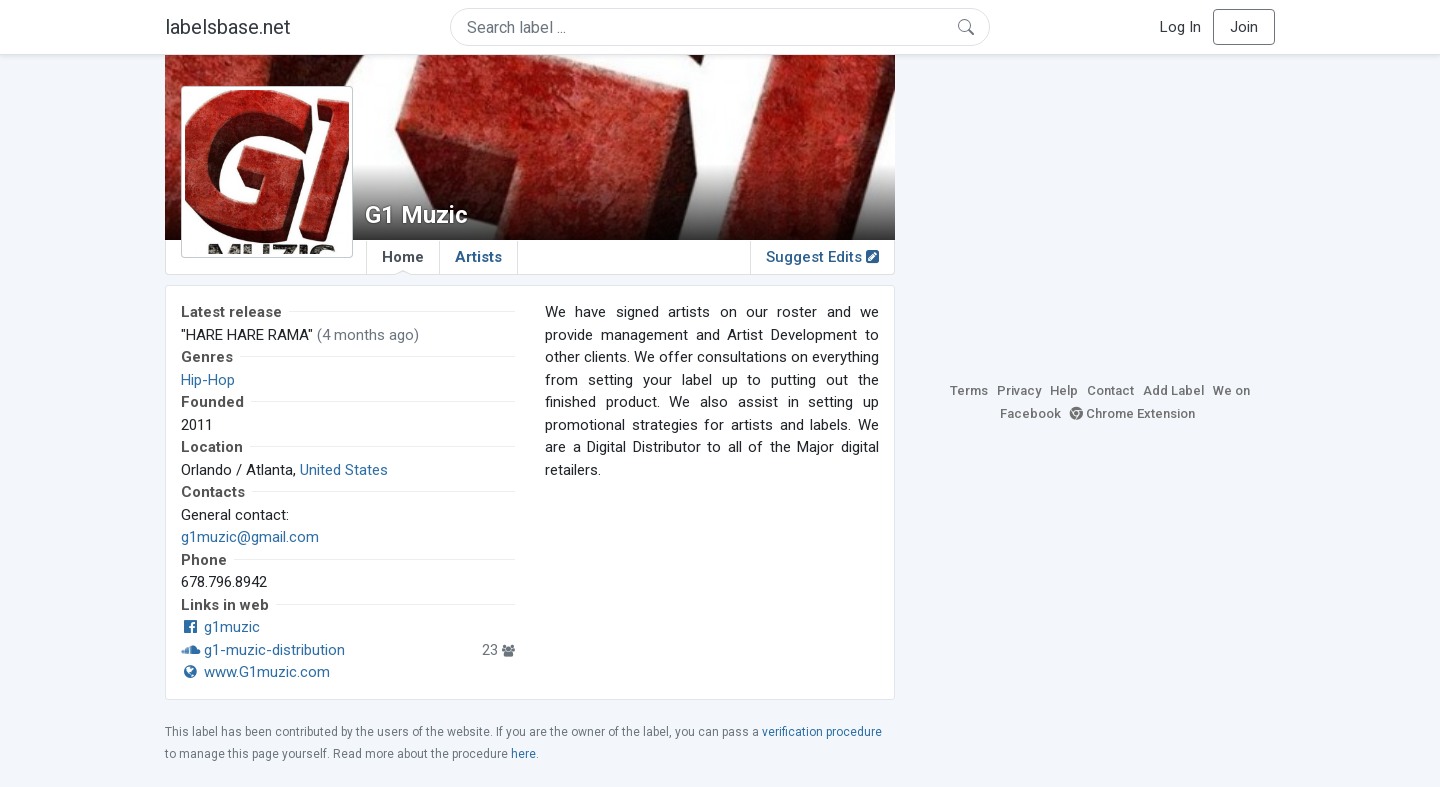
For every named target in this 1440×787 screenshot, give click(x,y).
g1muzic (220, 627)
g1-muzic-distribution (263, 650)
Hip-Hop (208, 380)
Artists (478, 257)
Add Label (1173, 390)
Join (1244, 27)
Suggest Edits (822, 257)
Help (1064, 390)
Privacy (1019, 390)
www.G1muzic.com (255, 672)
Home (403, 261)
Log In (1180, 27)
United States (344, 470)
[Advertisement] (1100, 215)
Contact (1110, 390)
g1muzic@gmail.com (250, 537)
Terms (969, 390)
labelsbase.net (228, 27)
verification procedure (822, 732)
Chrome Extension (1132, 413)
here (523, 754)
